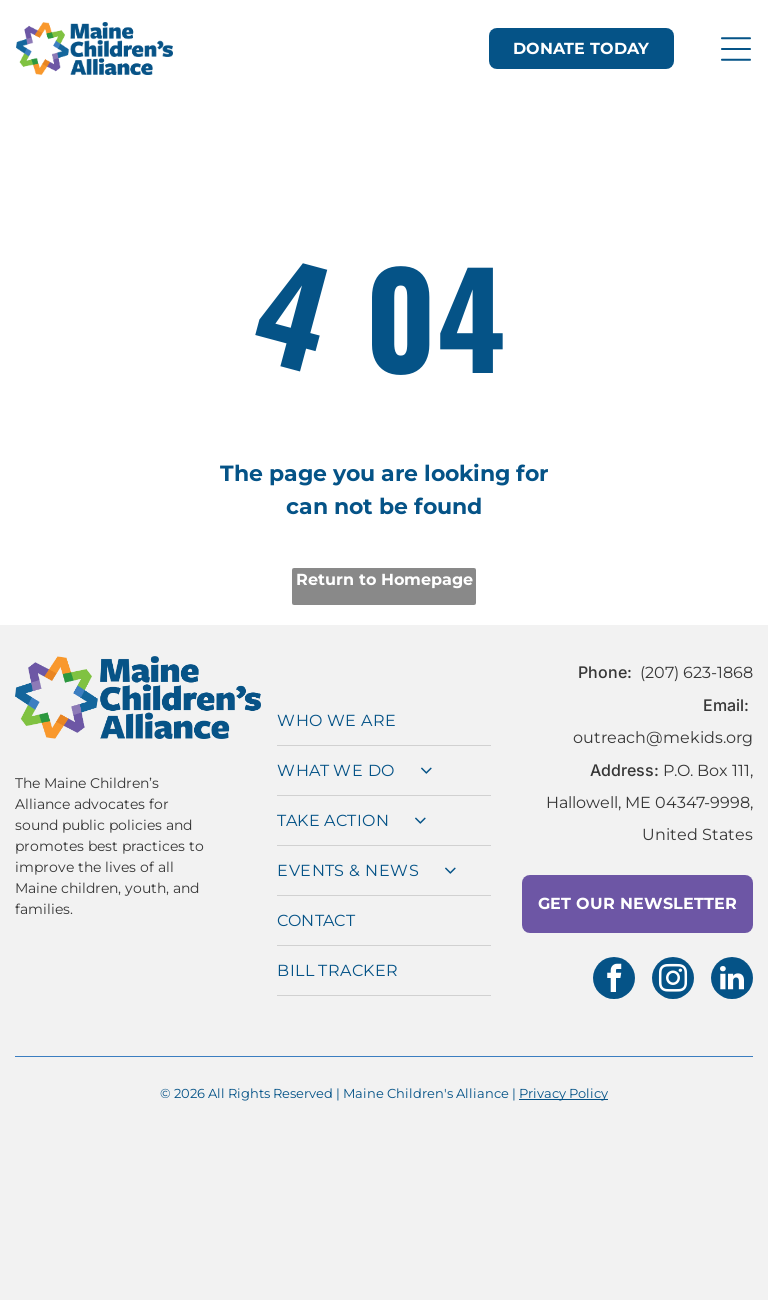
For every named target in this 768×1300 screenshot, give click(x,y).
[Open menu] (736, 41)
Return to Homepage (384, 563)
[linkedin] (732, 964)
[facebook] (614, 964)
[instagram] (673, 964)
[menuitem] (384, 705)
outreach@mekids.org (663, 721)
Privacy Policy (563, 1077)
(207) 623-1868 (696, 656)
